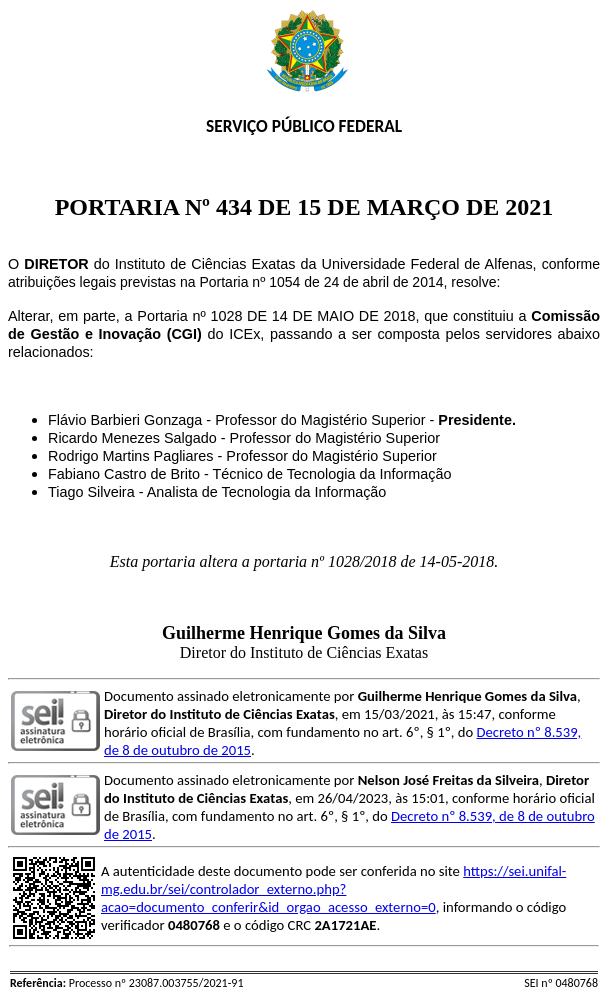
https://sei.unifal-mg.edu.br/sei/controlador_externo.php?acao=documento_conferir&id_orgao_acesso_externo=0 (333, 889)
